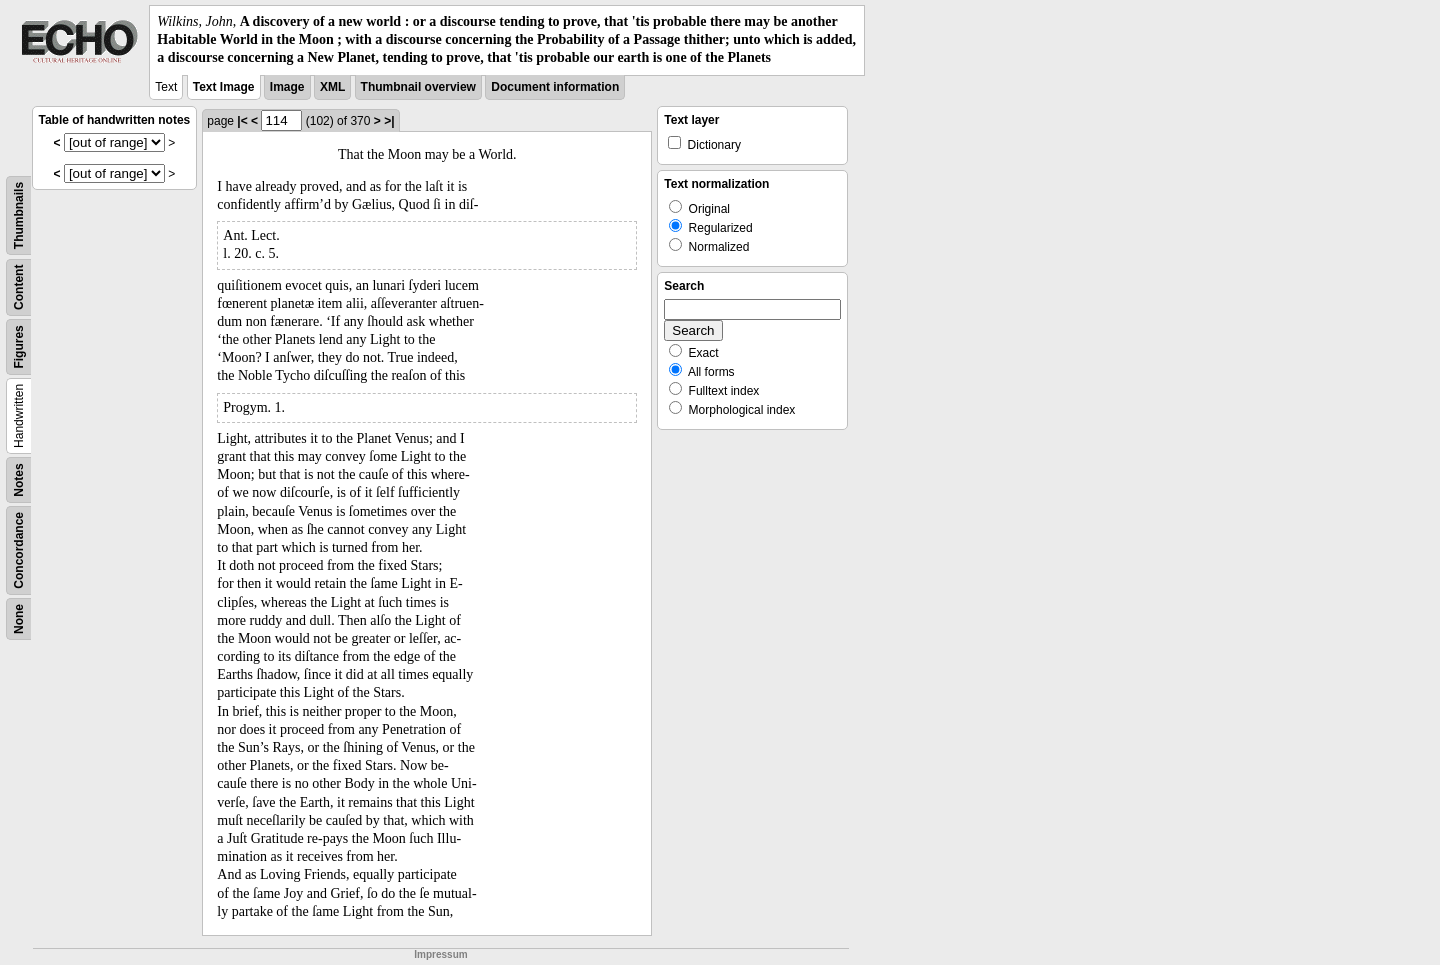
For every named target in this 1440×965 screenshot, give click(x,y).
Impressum (440, 954)
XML (332, 87)
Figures (19, 346)
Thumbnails (19, 214)
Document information (555, 87)
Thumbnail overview (418, 87)
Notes (19, 479)
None (19, 619)
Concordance (19, 550)
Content (19, 286)
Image (287, 87)
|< (242, 121)
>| (389, 121)
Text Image (224, 87)
